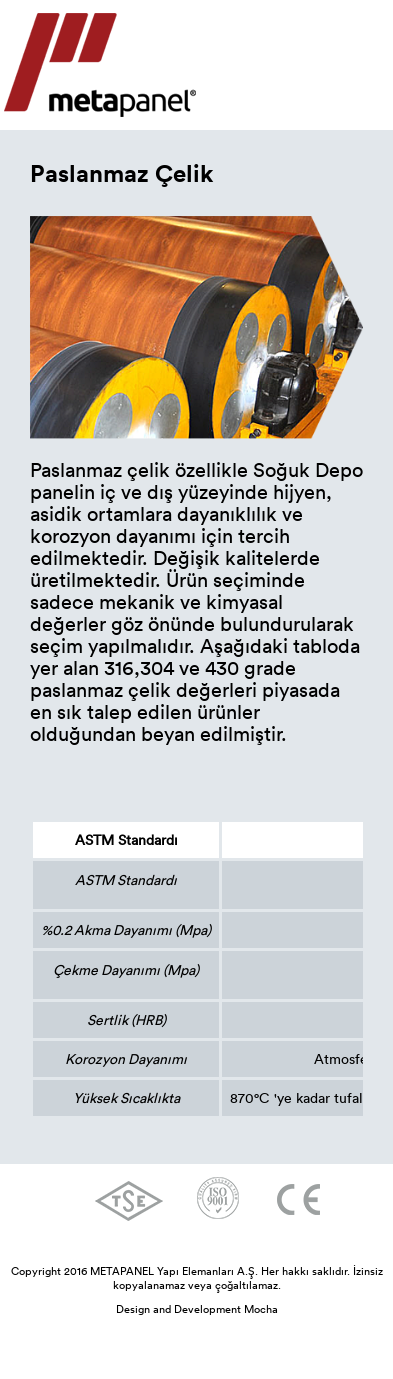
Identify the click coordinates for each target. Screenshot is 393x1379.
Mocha (261, 1309)
